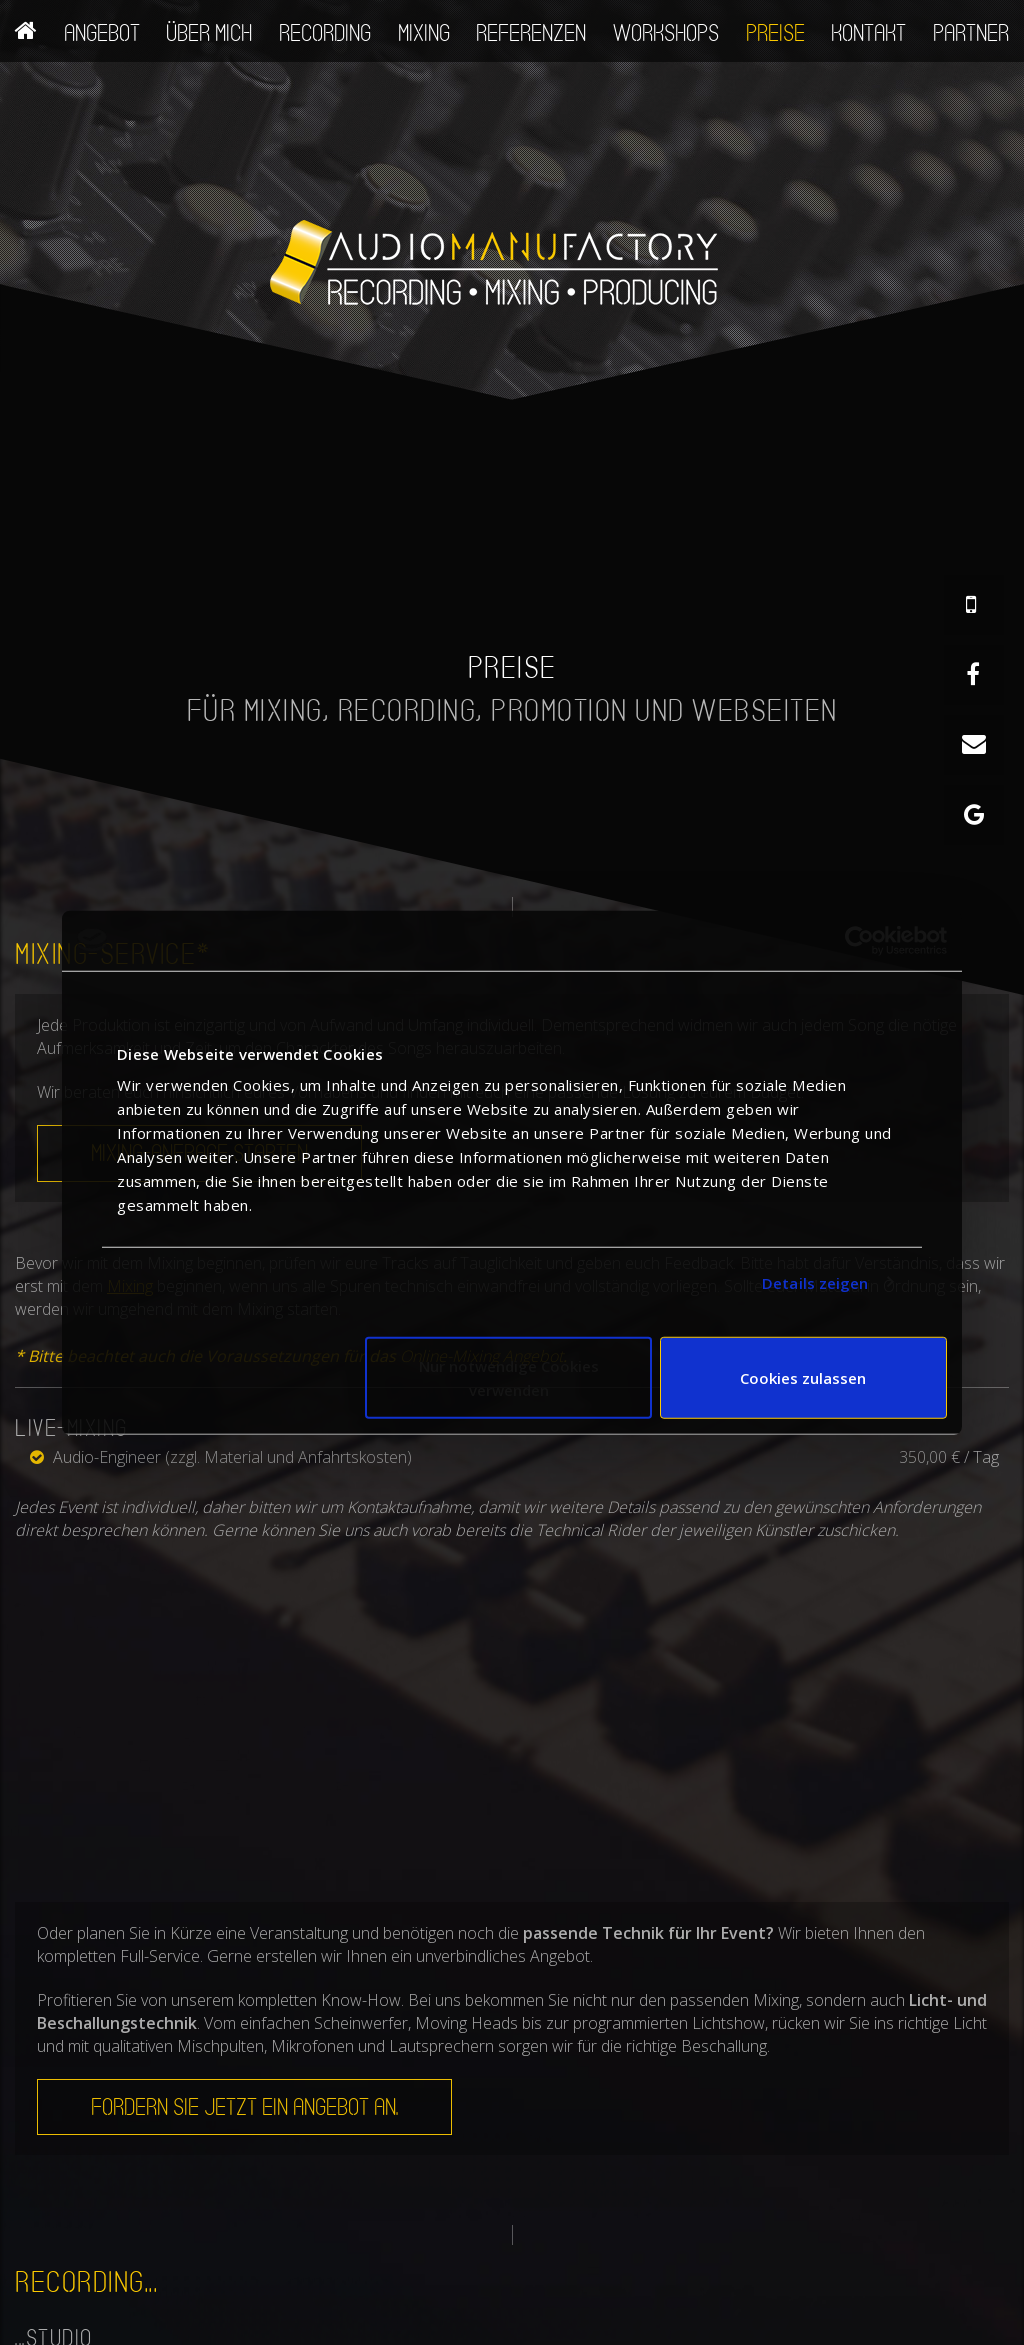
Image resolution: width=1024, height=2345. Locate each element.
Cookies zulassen (803, 1378)
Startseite (732, 2333)
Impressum (851, 2333)
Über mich (209, 32)
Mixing (424, 32)
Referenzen (531, 32)
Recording (325, 32)
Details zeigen (815, 1282)
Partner (971, 32)
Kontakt (868, 32)
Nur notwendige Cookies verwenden (509, 1378)
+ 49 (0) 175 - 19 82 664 (500, 2333)
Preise (775, 32)
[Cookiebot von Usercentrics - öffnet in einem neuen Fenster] (859, 940)
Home (26, 26)
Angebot (102, 32)
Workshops (666, 32)
